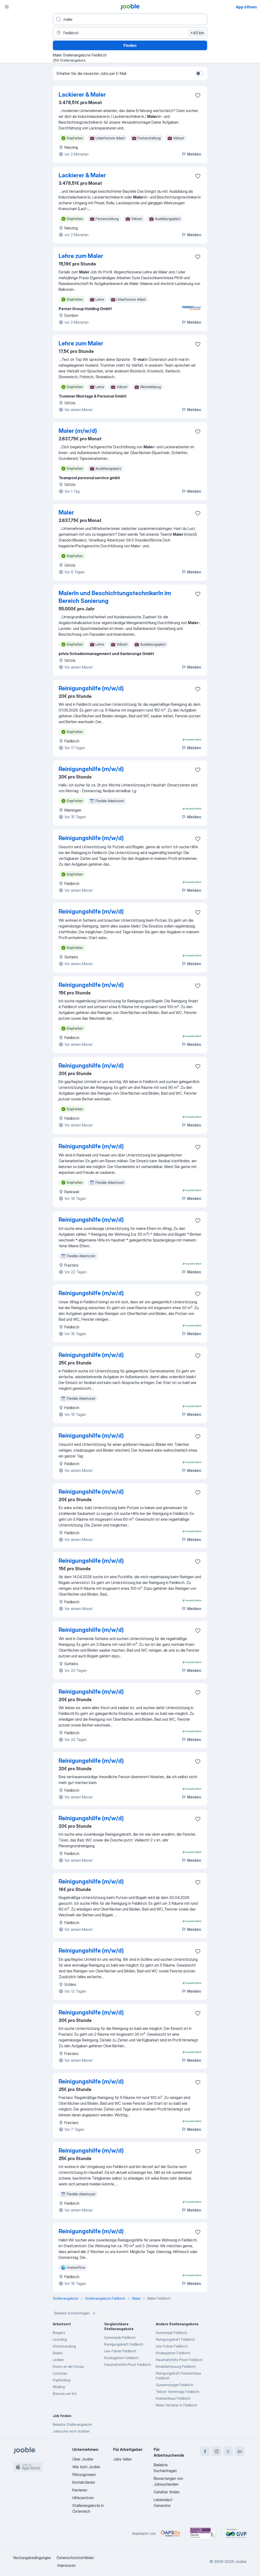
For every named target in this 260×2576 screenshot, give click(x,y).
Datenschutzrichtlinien (75, 2557)
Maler (66, 512)
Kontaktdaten (83, 2482)
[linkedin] (240, 2451)
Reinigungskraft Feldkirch (123, 2344)
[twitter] (228, 2451)
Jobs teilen (122, 2459)
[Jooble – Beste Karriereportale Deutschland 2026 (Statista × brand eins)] (203, 2533)
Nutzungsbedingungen (32, 2557)
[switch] (199, 73)
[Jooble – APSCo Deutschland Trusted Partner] (170, 2533)
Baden (58, 2353)
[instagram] (216, 2451)
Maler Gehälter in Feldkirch (176, 2405)
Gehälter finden (166, 2492)
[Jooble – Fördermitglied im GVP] (236, 2533)
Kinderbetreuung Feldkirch (176, 2366)
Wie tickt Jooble (86, 2466)
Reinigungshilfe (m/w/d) (91, 688)
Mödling (59, 2387)
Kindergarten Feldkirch (121, 2358)
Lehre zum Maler (81, 255)
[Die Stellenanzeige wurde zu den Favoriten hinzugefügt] (198, 95)
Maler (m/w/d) (78, 430)
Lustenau (60, 2373)
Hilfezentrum (83, 2497)
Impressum (66, 2565)
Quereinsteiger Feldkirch (174, 2385)
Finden (130, 45)
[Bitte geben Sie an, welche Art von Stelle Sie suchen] (130, 19)
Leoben (58, 2360)
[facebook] (205, 2451)
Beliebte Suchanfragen (75, 2313)
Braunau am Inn (65, 2393)
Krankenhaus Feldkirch (173, 2398)
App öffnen (246, 7)
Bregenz (59, 2333)
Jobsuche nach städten (71, 2431)
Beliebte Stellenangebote (72, 2424)
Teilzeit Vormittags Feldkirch (177, 2392)
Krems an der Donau (68, 2366)
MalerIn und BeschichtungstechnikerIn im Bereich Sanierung (115, 597)
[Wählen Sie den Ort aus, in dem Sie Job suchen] (130, 33)
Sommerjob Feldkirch (120, 2337)
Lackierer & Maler (82, 94)
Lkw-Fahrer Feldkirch (120, 2351)
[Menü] (7, 7)
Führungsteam (84, 2474)
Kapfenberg (61, 2380)
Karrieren (79, 2490)
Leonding (60, 2339)
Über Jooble (82, 2459)
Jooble (240, 2561)
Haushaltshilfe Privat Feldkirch (127, 2364)
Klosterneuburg (64, 2346)
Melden (191, 154)
